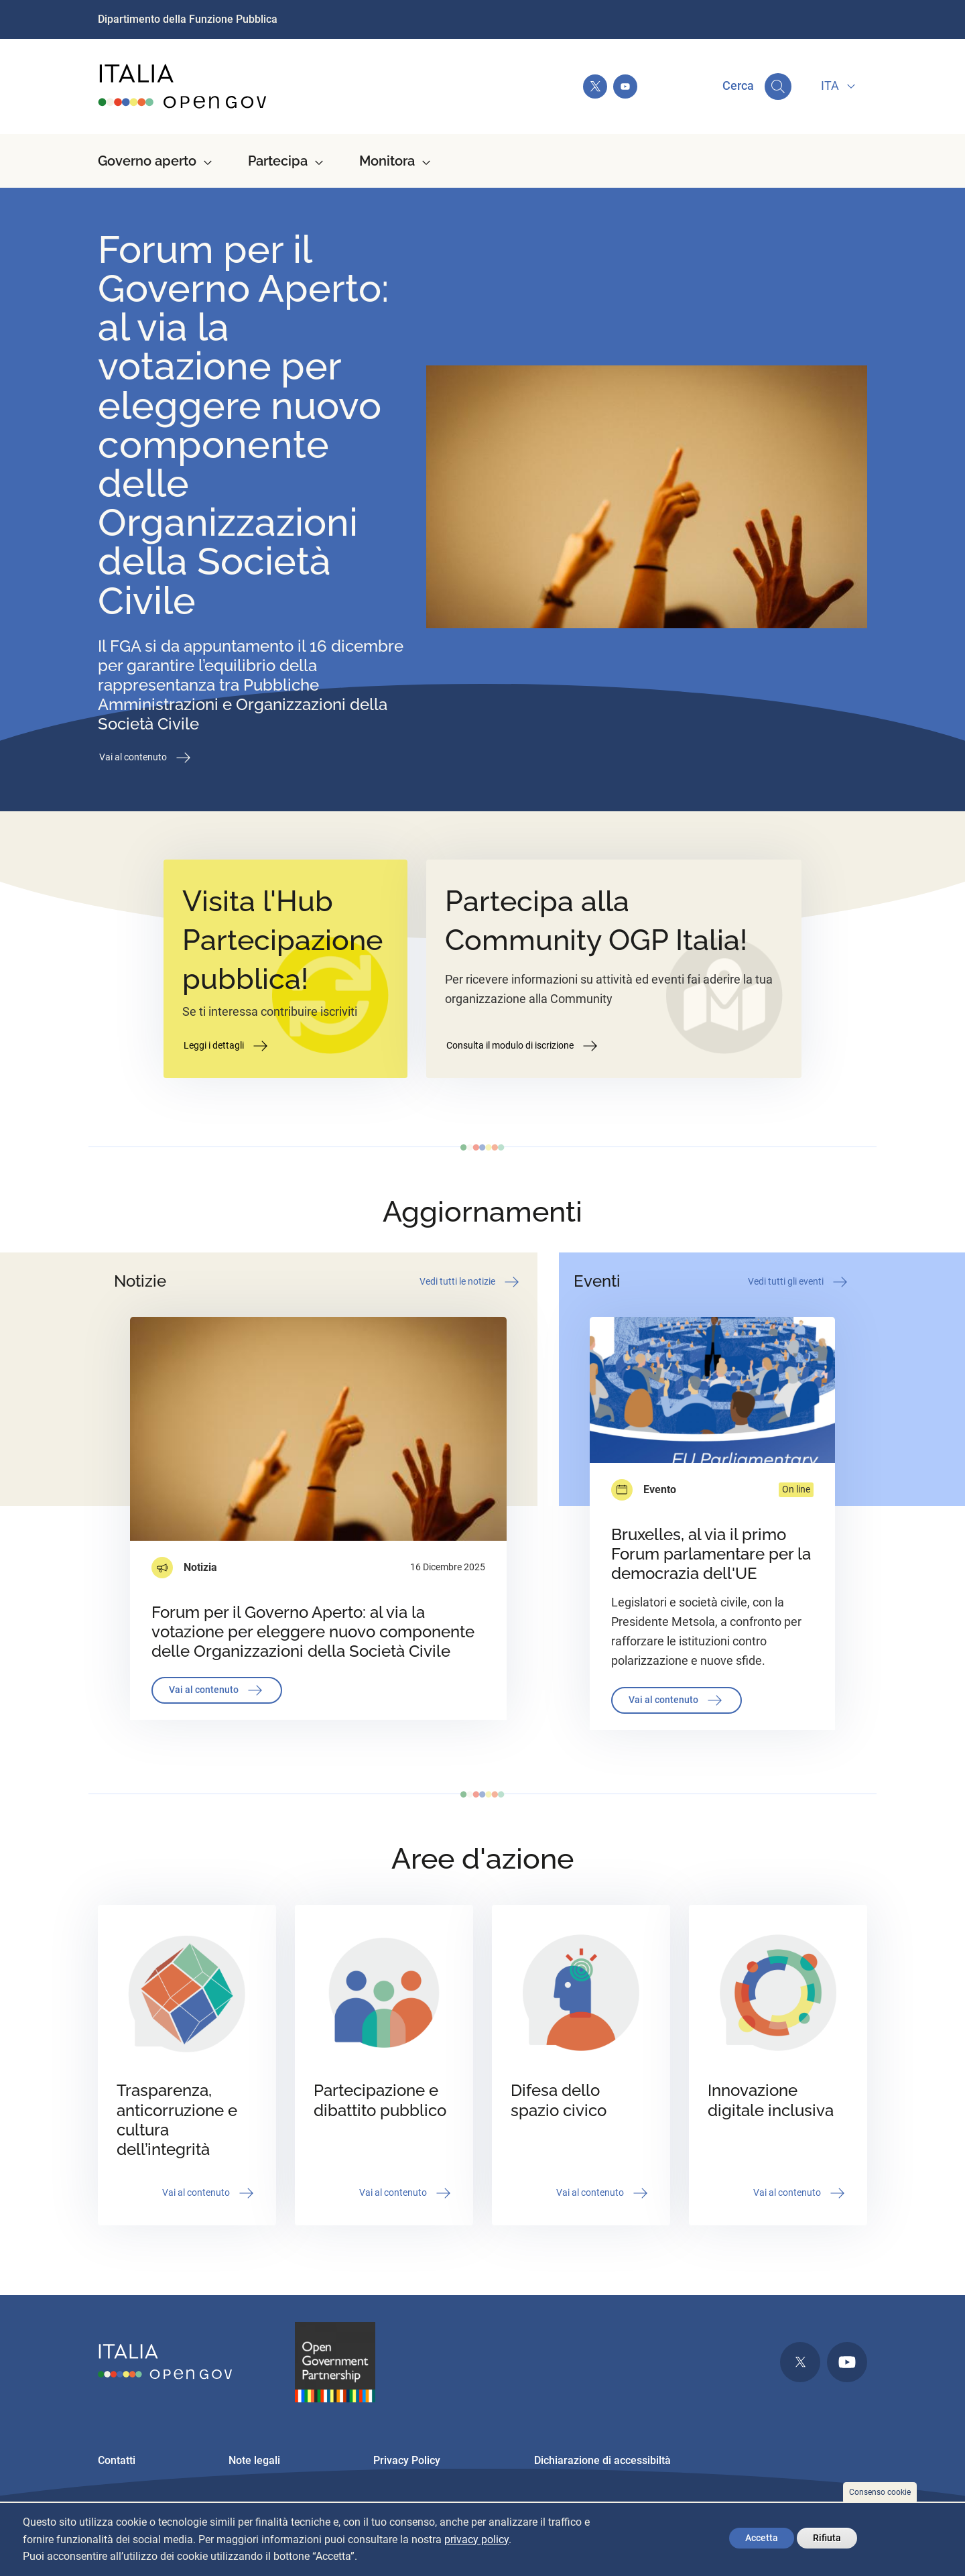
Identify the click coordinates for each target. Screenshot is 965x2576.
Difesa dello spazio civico (558, 2100)
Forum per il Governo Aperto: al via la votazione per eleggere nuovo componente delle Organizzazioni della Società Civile (243, 425)
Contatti (116, 2460)
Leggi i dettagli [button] (227, 1046)
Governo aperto (147, 161)
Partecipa (278, 161)
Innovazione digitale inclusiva (771, 2100)
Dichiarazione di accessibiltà (602, 2460)
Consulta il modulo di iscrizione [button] (523, 1046)
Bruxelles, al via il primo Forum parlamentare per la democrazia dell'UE (711, 1554)
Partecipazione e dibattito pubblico (380, 2100)
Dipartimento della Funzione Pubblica (187, 19)
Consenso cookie (880, 2492)
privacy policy (476, 2539)
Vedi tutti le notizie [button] (470, 1282)
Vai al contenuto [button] (146, 757)
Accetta (761, 2537)
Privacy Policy (406, 2460)
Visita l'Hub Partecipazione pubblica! (282, 940)
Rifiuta (827, 2537)
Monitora (387, 161)
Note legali (254, 2460)
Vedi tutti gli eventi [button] (799, 1282)
